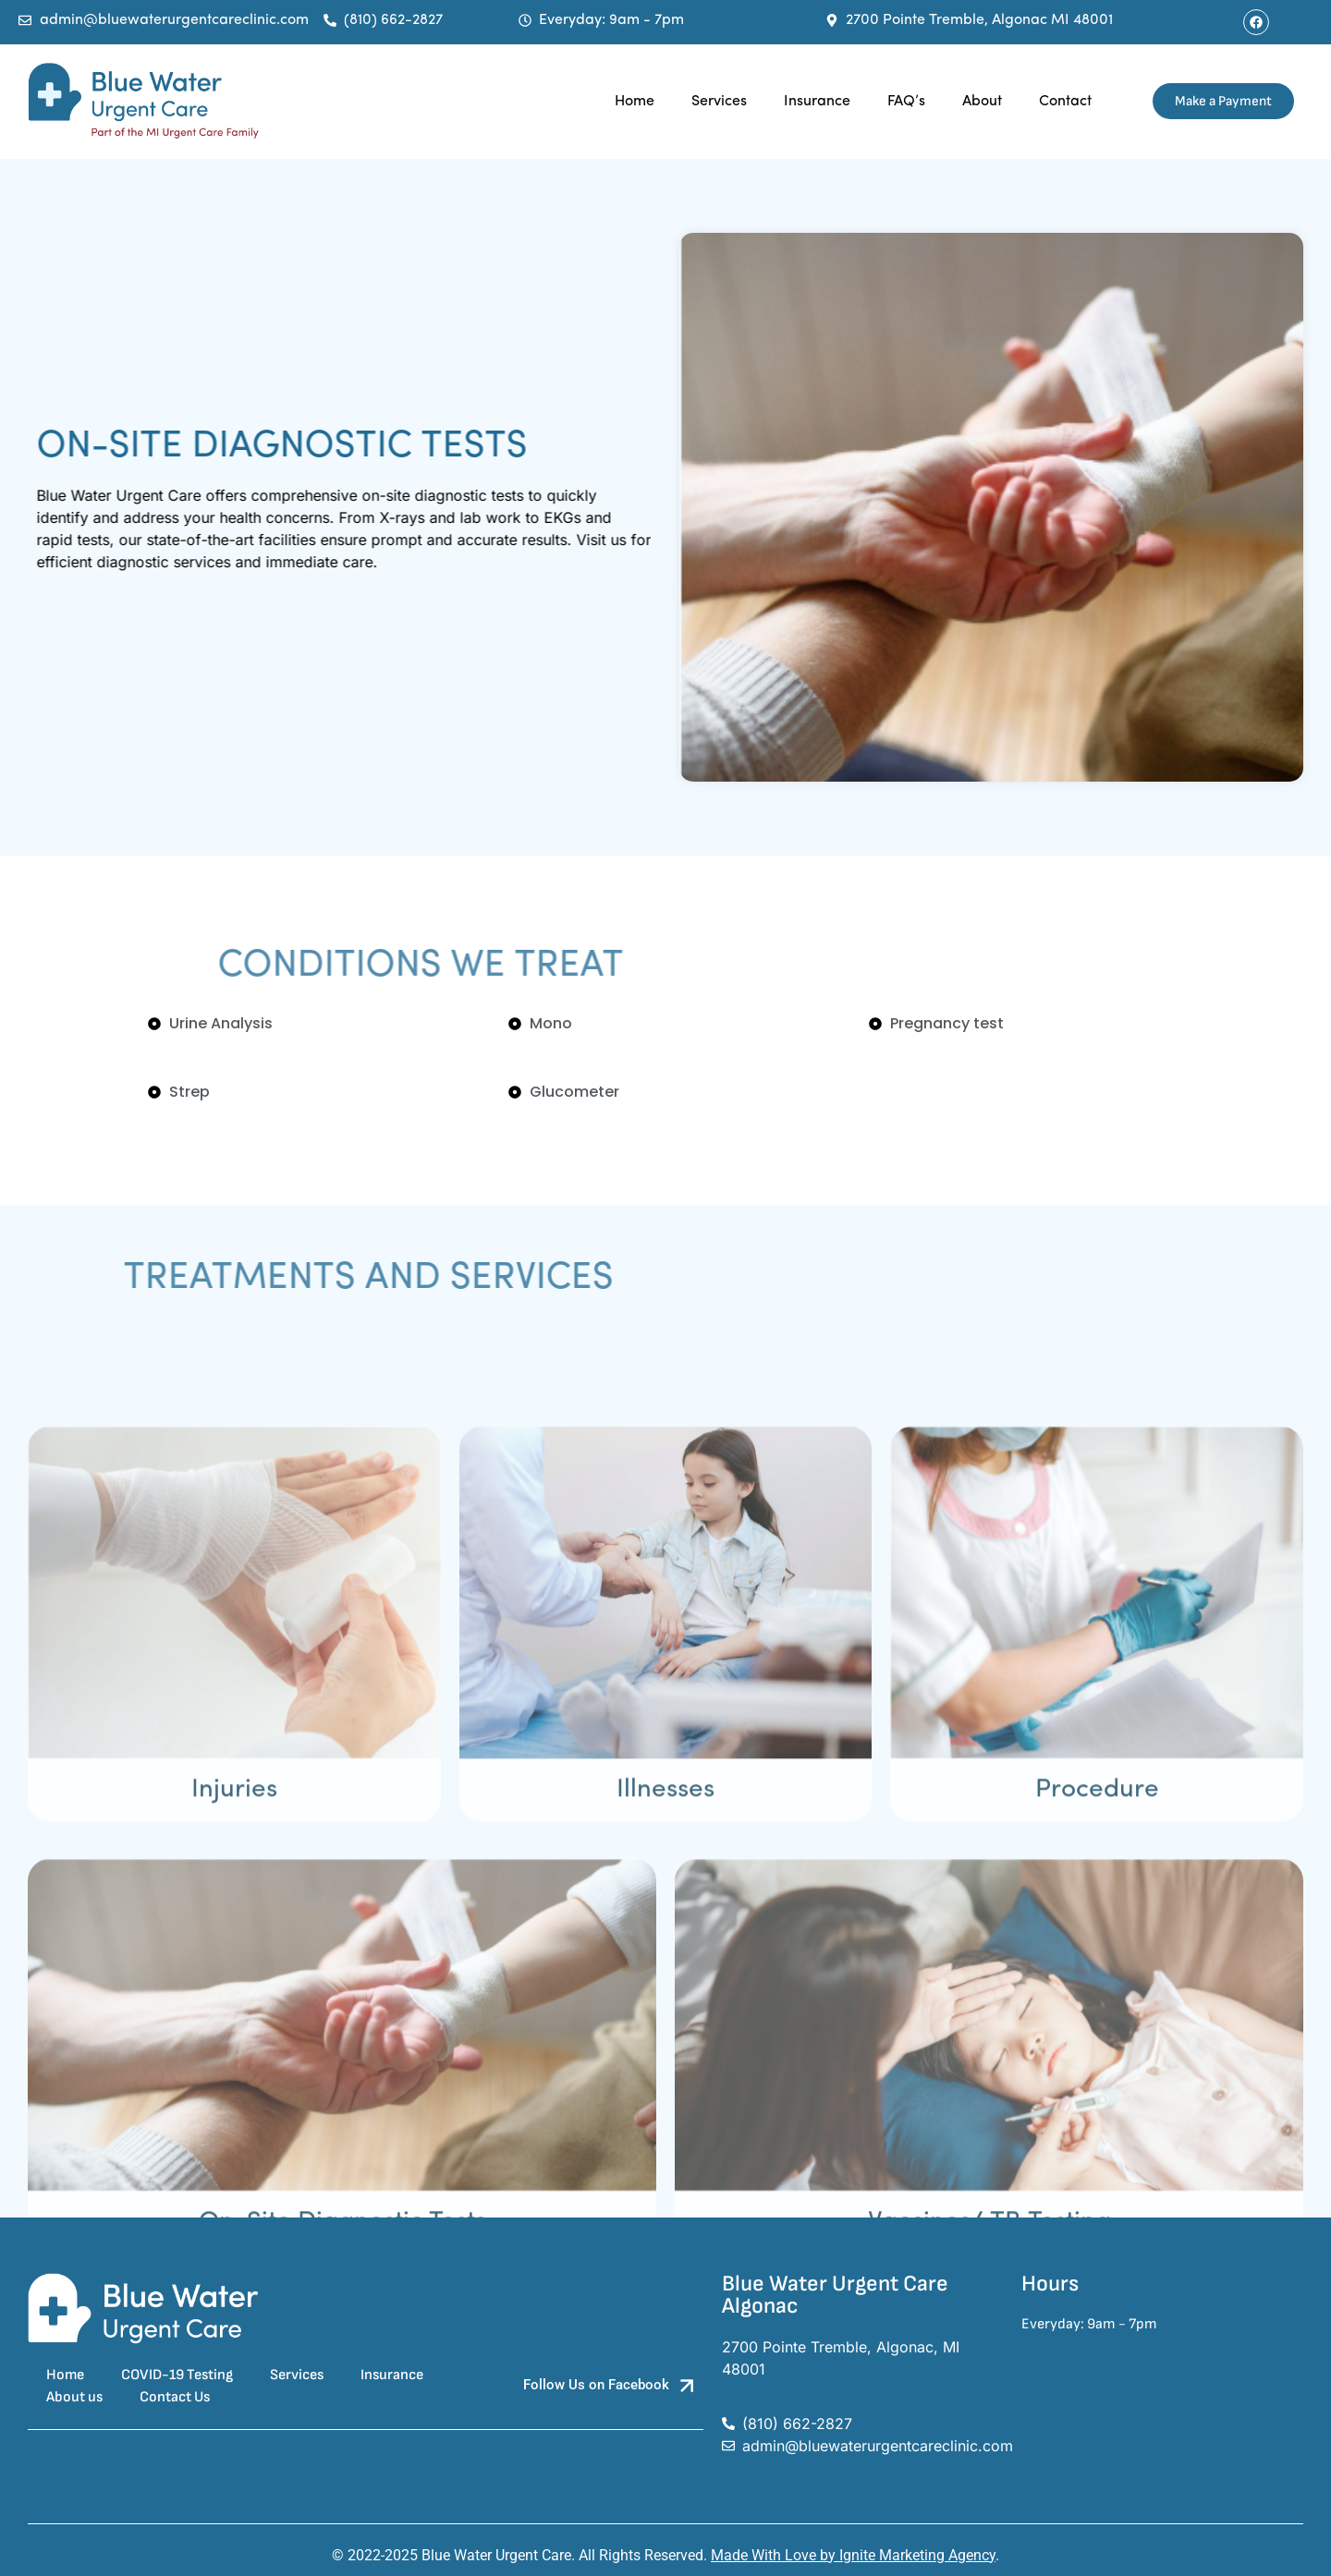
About (982, 101)
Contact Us (175, 2397)
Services (719, 101)
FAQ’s (906, 101)
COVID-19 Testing (177, 2375)
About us (74, 2397)
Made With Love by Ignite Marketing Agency (853, 2555)
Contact (1065, 101)
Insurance (817, 101)
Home (634, 101)
